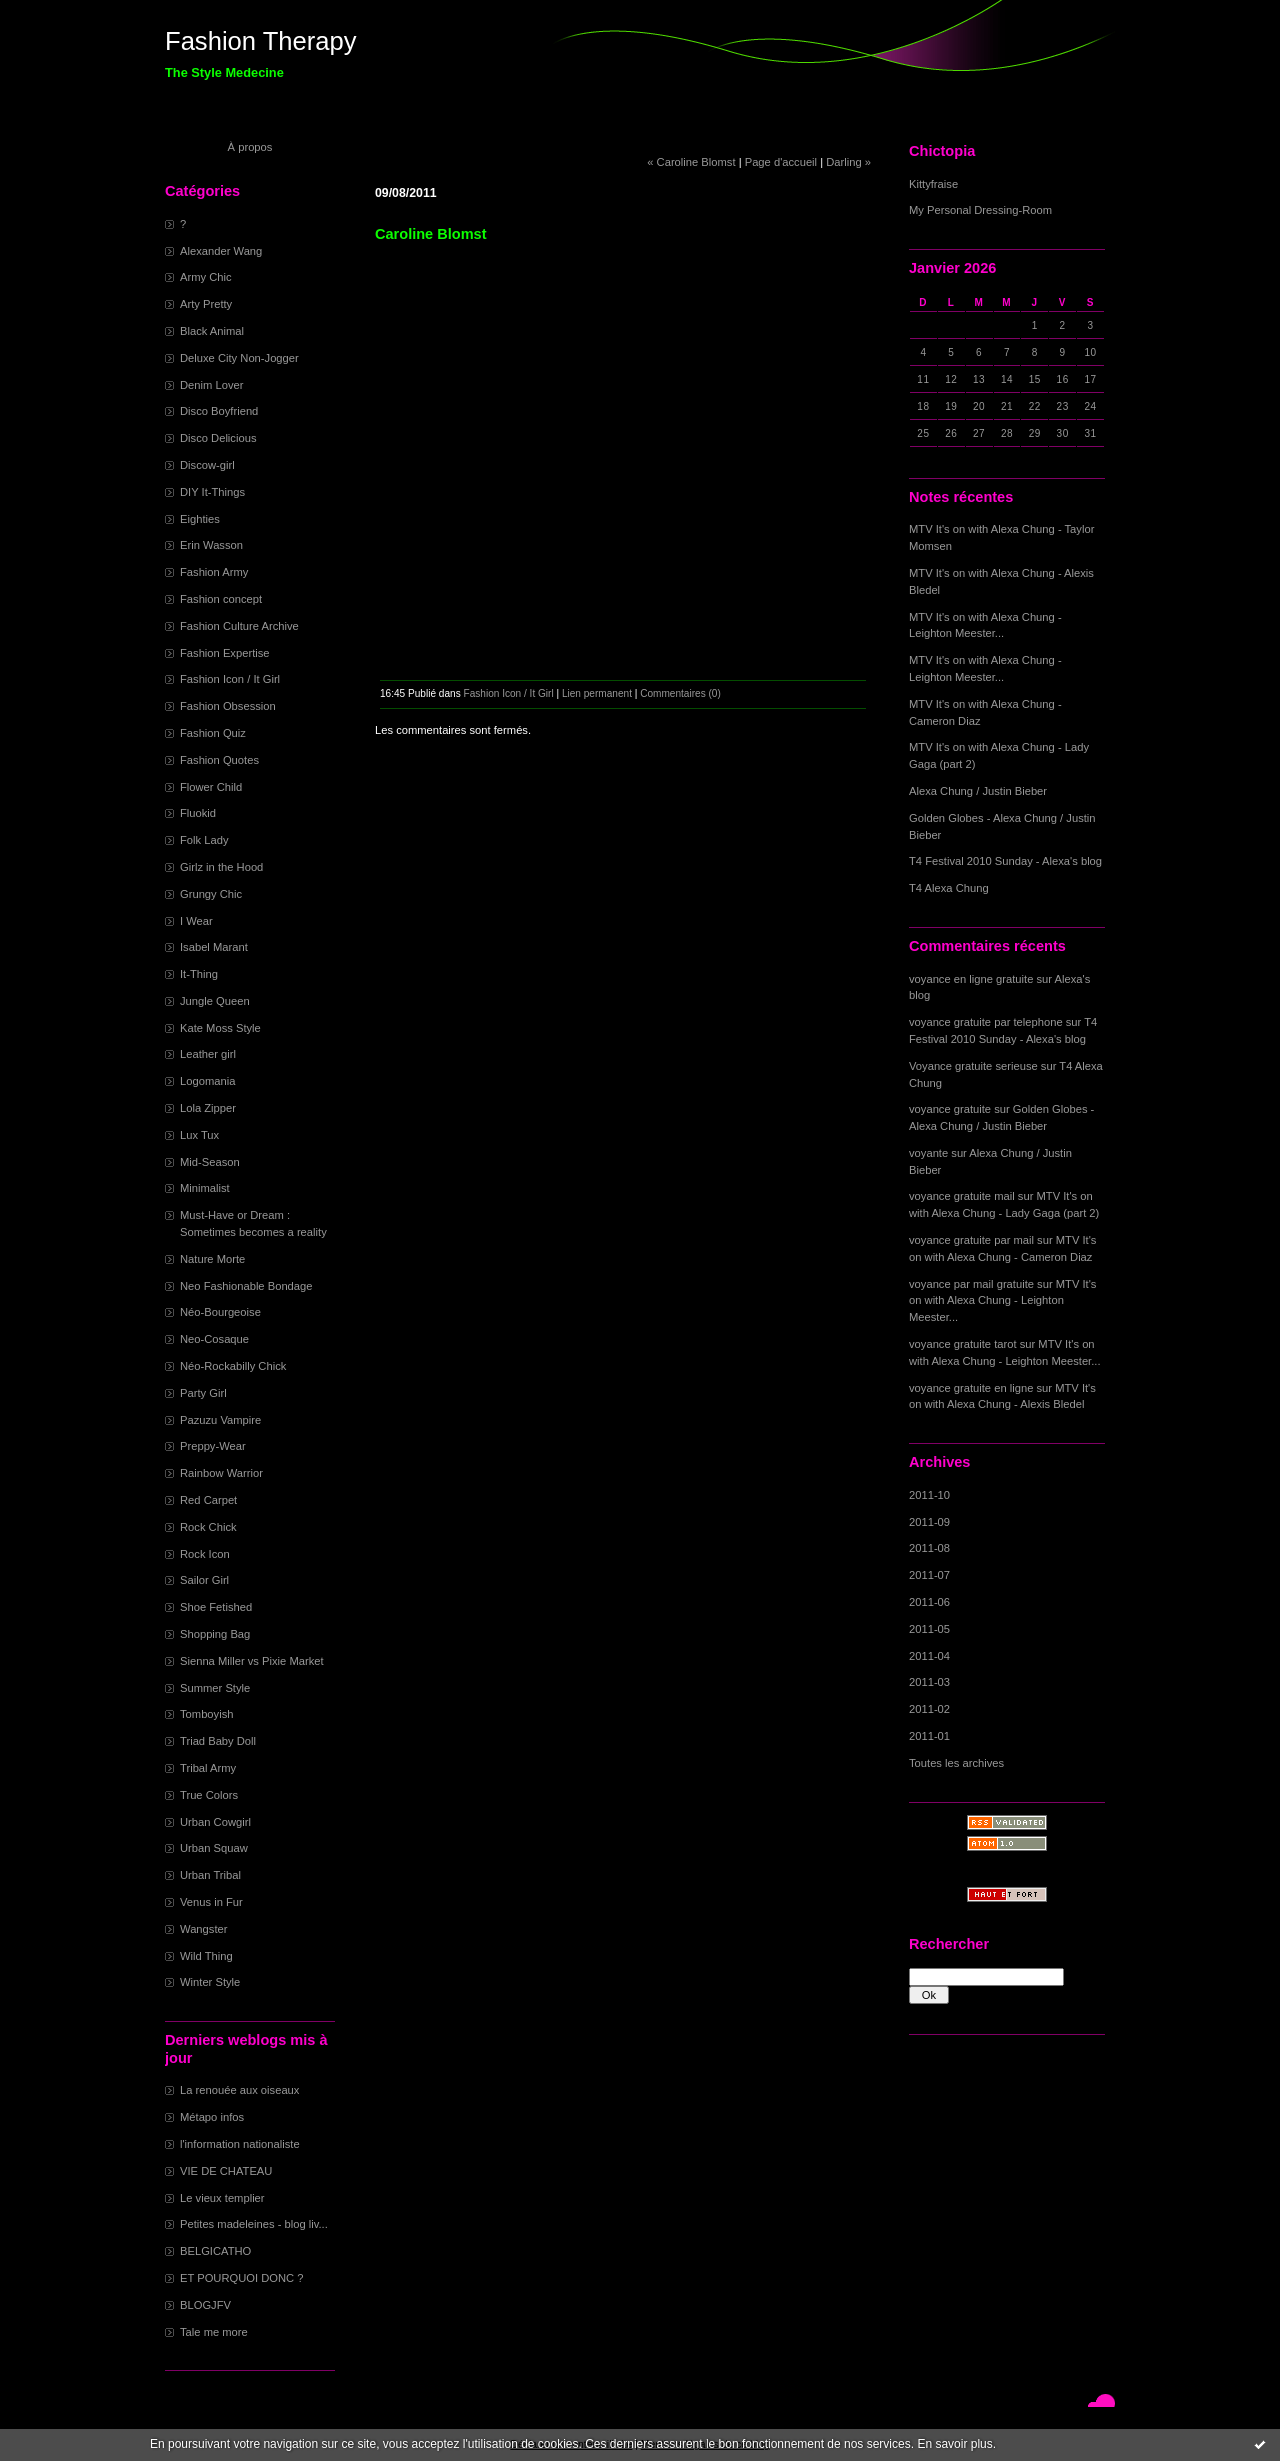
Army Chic (206, 277)
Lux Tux (199, 1135)
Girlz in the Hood (221, 867)
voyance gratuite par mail (971, 1240)
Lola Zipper (208, 1108)
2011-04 (929, 1656)
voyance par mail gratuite (971, 1284)
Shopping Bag (215, 1634)
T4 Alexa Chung (949, 888)
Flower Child (211, 787)
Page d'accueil (781, 162)
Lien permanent (597, 693)
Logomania (207, 1081)
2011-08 (929, 1548)
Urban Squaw (214, 1848)
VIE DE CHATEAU (226, 2171)
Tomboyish (206, 1714)
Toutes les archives (956, 1763)
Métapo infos (212, 2117)
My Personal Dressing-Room (980, 210)
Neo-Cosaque (214, 1339)
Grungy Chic (211, 894)
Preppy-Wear (213, 1446)
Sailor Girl (204, 1580)
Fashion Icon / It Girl (230, 679)
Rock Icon (205, 1554)
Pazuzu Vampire (220, 1420)
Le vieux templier (222, 2198)
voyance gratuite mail (962, 1196)
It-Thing (199, 974)
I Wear (196, 921)
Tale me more (214, 2332)
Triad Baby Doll (218, 1741)
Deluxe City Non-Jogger (239, 358)
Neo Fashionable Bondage (246, 1286)
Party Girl (203, 1393)
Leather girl (208, 1054)
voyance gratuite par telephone (986, 1022)
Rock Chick (208, 1527)
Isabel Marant (214, 947)
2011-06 (929, 1602)
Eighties (200, 519)
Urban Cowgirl (215, 1822)
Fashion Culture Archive (239, 626)
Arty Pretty (206, 304)
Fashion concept (221, 599)
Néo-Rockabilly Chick (233, 1366)
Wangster (203, 1929)
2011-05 (929, 1629)
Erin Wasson (211, 545)
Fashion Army (214, 572)
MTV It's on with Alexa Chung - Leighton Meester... (1002, 1301)
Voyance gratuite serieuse (973, 1066)
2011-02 (929, 1709)
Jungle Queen (215, 1001)
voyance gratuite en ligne (971, 1388)
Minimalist (205, 1188)
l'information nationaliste (240, 2144)
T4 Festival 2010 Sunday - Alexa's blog (1005, 861)
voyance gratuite (950, 1109)
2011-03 (929, 1682)
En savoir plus (954, 2444)
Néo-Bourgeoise (220, 1312)
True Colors (209, 1795)
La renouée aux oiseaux (239, 2090)
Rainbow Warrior (221, 1473)
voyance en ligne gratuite (971, 979)
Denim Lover (211, 385)
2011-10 (929, 1495)
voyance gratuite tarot (963, 1344)
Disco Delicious (218, 438)
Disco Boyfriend (219, 411)
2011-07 (929, 1575)
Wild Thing (206, 1956)
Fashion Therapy (261, 41)
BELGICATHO (215, 2251)
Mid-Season (210, 1162)
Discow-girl (207, 465)
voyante (928, 1153)
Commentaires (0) (680, 693)
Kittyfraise (933, 184)
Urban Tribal (210, 1875)
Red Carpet (208, 1500)
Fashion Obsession (228, 706)
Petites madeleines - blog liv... (254, 2224)
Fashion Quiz (213, 733)
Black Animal (212, 331)
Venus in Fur (211, 1902)
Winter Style (210, 1982)
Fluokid (198, 813)
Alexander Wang (221, 251)
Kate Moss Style (220, 1028)
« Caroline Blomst (691, 162)
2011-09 (929, 1522)
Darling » (848, 162)
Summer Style (215, 1688)
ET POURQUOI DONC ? (242, 2278)
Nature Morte (212, 1259)
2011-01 (929, 1736)
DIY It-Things (212, 492)
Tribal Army (208, 1768)
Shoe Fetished (216, 1607)
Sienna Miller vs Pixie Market (252, 1661)
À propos (250, 147)
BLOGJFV (205, 2305)
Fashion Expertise (225, 653)
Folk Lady (204, 840)
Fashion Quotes (219, 760)
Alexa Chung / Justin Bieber (978, 791)
